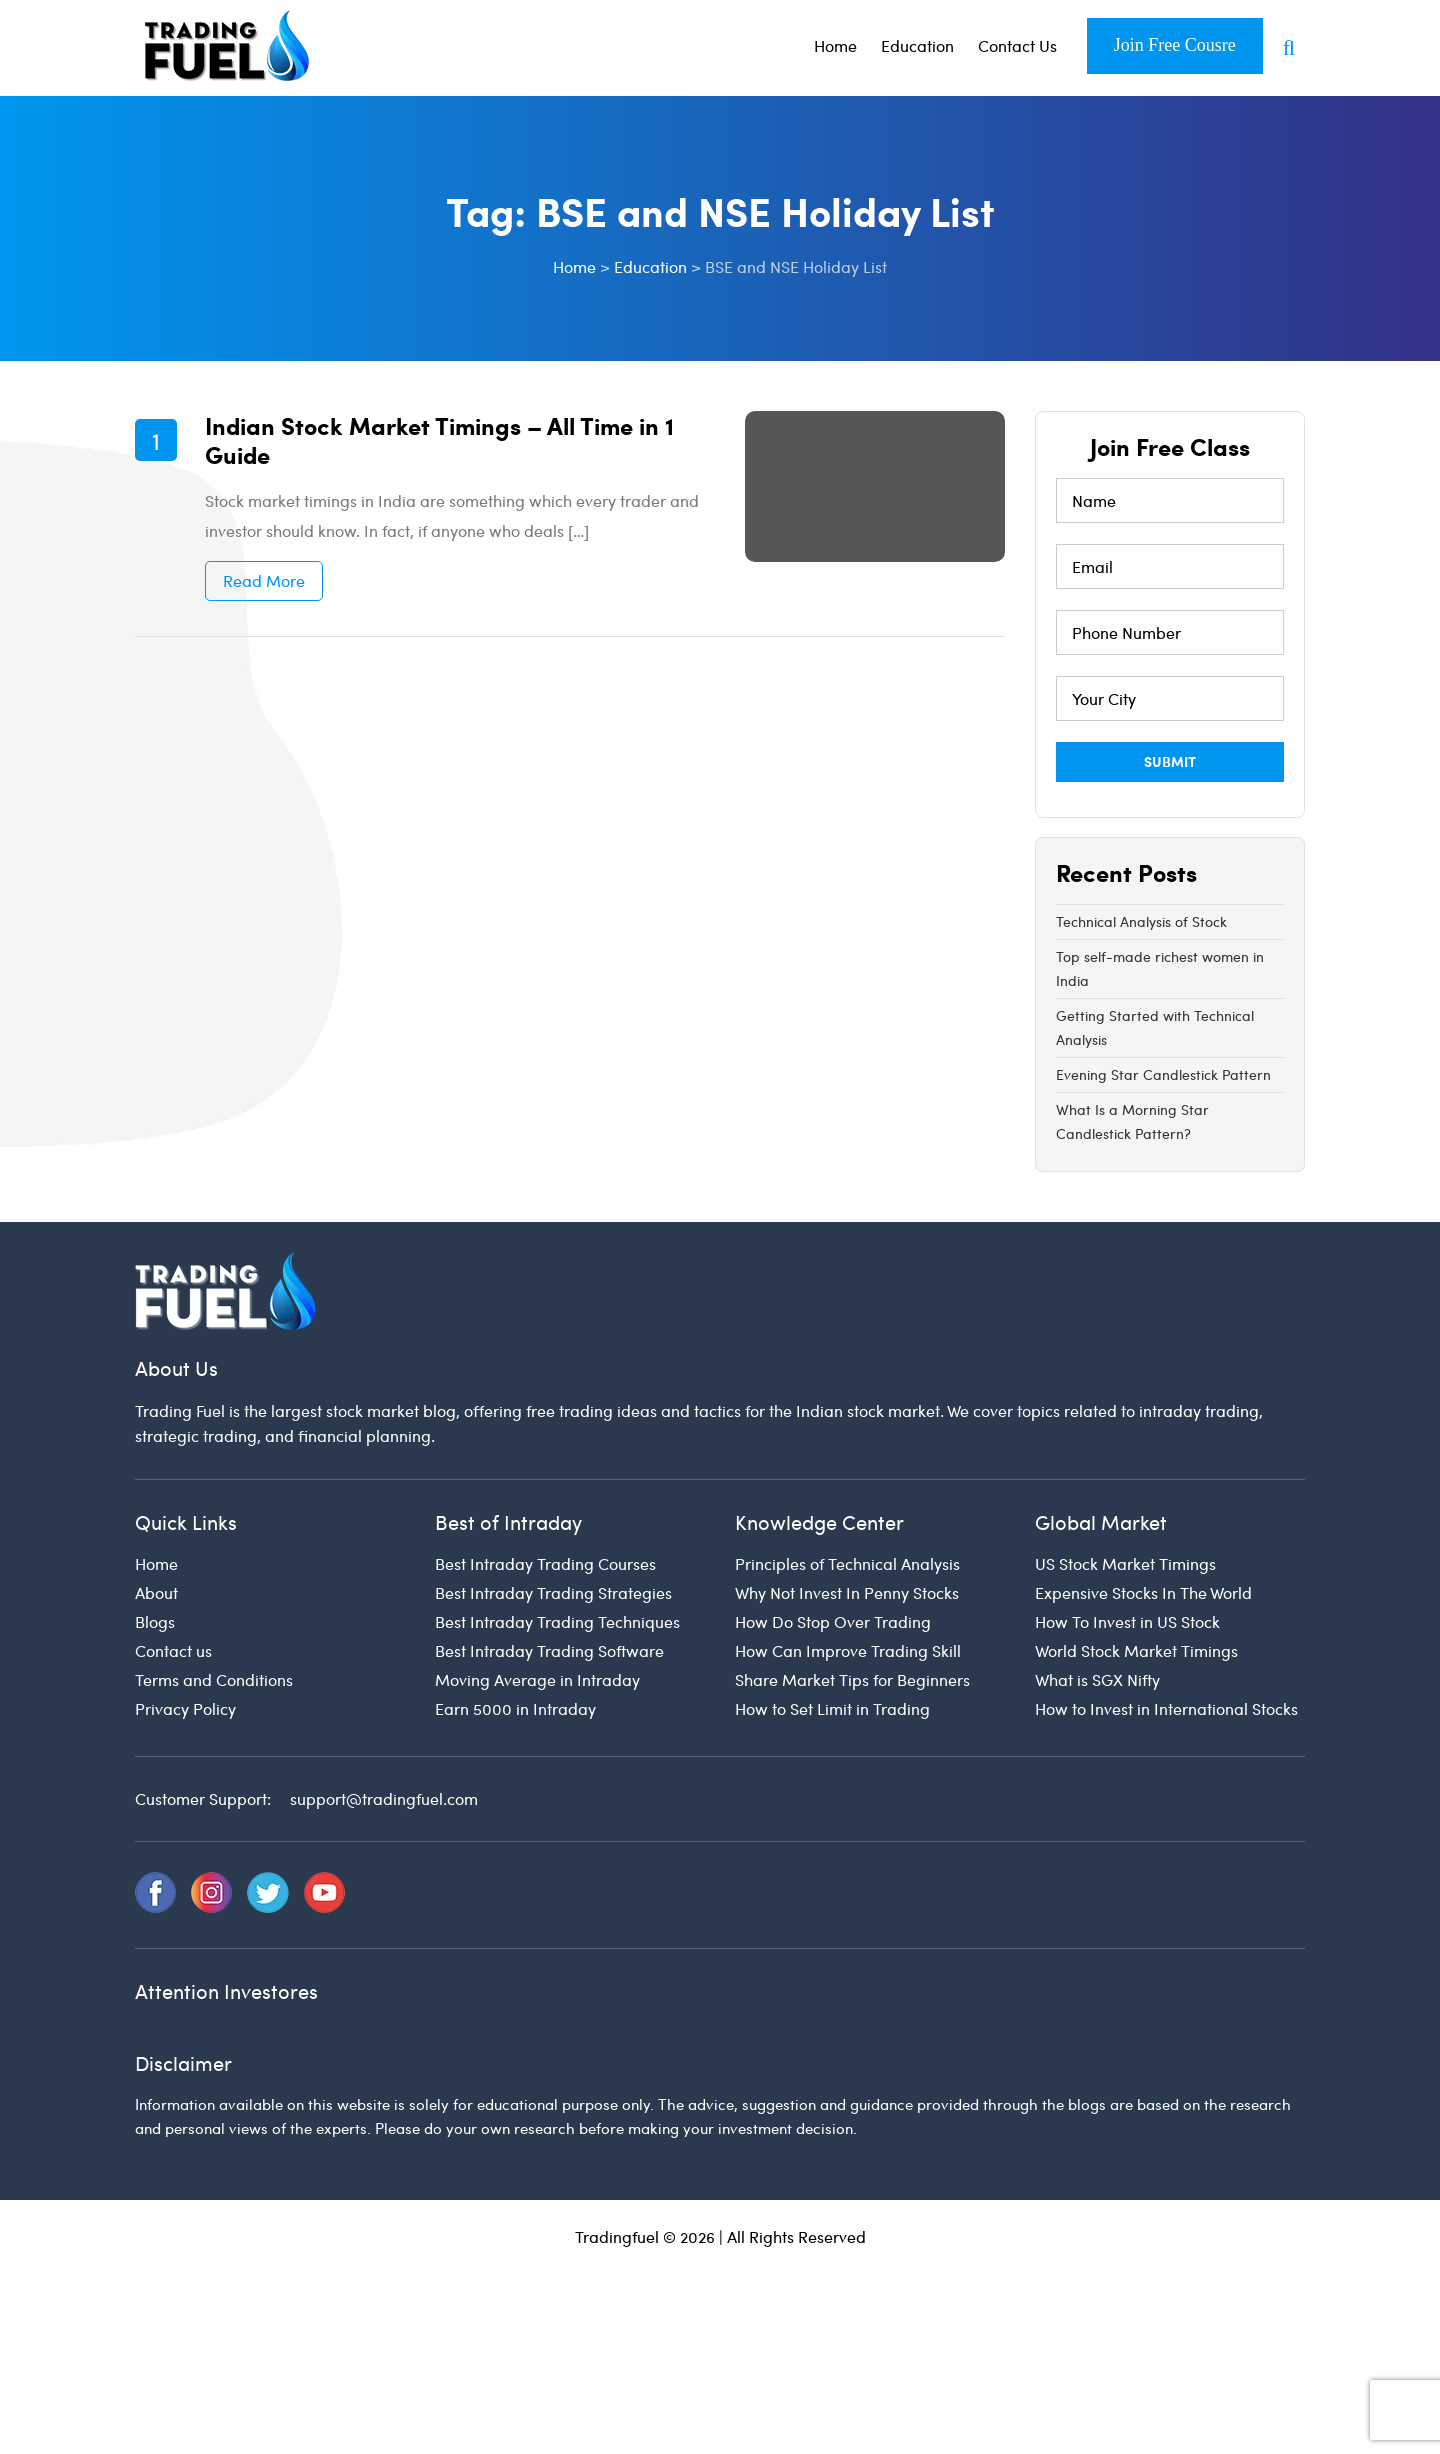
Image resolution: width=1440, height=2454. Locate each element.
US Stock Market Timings (1125, 1563)
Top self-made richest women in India (1160, 968)
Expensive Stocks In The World (1143, 1592)
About (156, 1592)
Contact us (173, 1650)
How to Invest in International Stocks (1166, 1708)
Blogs (155, 1621)
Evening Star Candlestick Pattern (1163, 1074)
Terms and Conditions (214, 1679)
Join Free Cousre (1175, 45)
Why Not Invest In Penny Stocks (847, 1592)
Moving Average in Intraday (537, 1679)
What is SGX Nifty (1097, 1679)
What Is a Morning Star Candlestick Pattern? (1132, 1121)
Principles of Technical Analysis (847, 1563)
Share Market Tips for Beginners (852, 1679)
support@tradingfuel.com (384, 1798)
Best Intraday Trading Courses (545, 1563)
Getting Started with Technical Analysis (1155, 1027)
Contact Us (1017, 45)
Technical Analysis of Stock (1141, 921)
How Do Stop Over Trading (833, 1621)
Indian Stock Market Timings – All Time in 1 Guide (439, 439)
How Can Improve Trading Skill (848, 1650)
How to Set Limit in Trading (832, 1708)
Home (835, 45)
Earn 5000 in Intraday (515, 1708)
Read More (264, 580)
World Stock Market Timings (1136, 1650)
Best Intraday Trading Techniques (557, 1621)
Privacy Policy (185, 1708)
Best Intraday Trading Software (549, 1650)
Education (917, 45)
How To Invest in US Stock (1127, 1621)
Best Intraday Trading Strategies (553, 1592)
